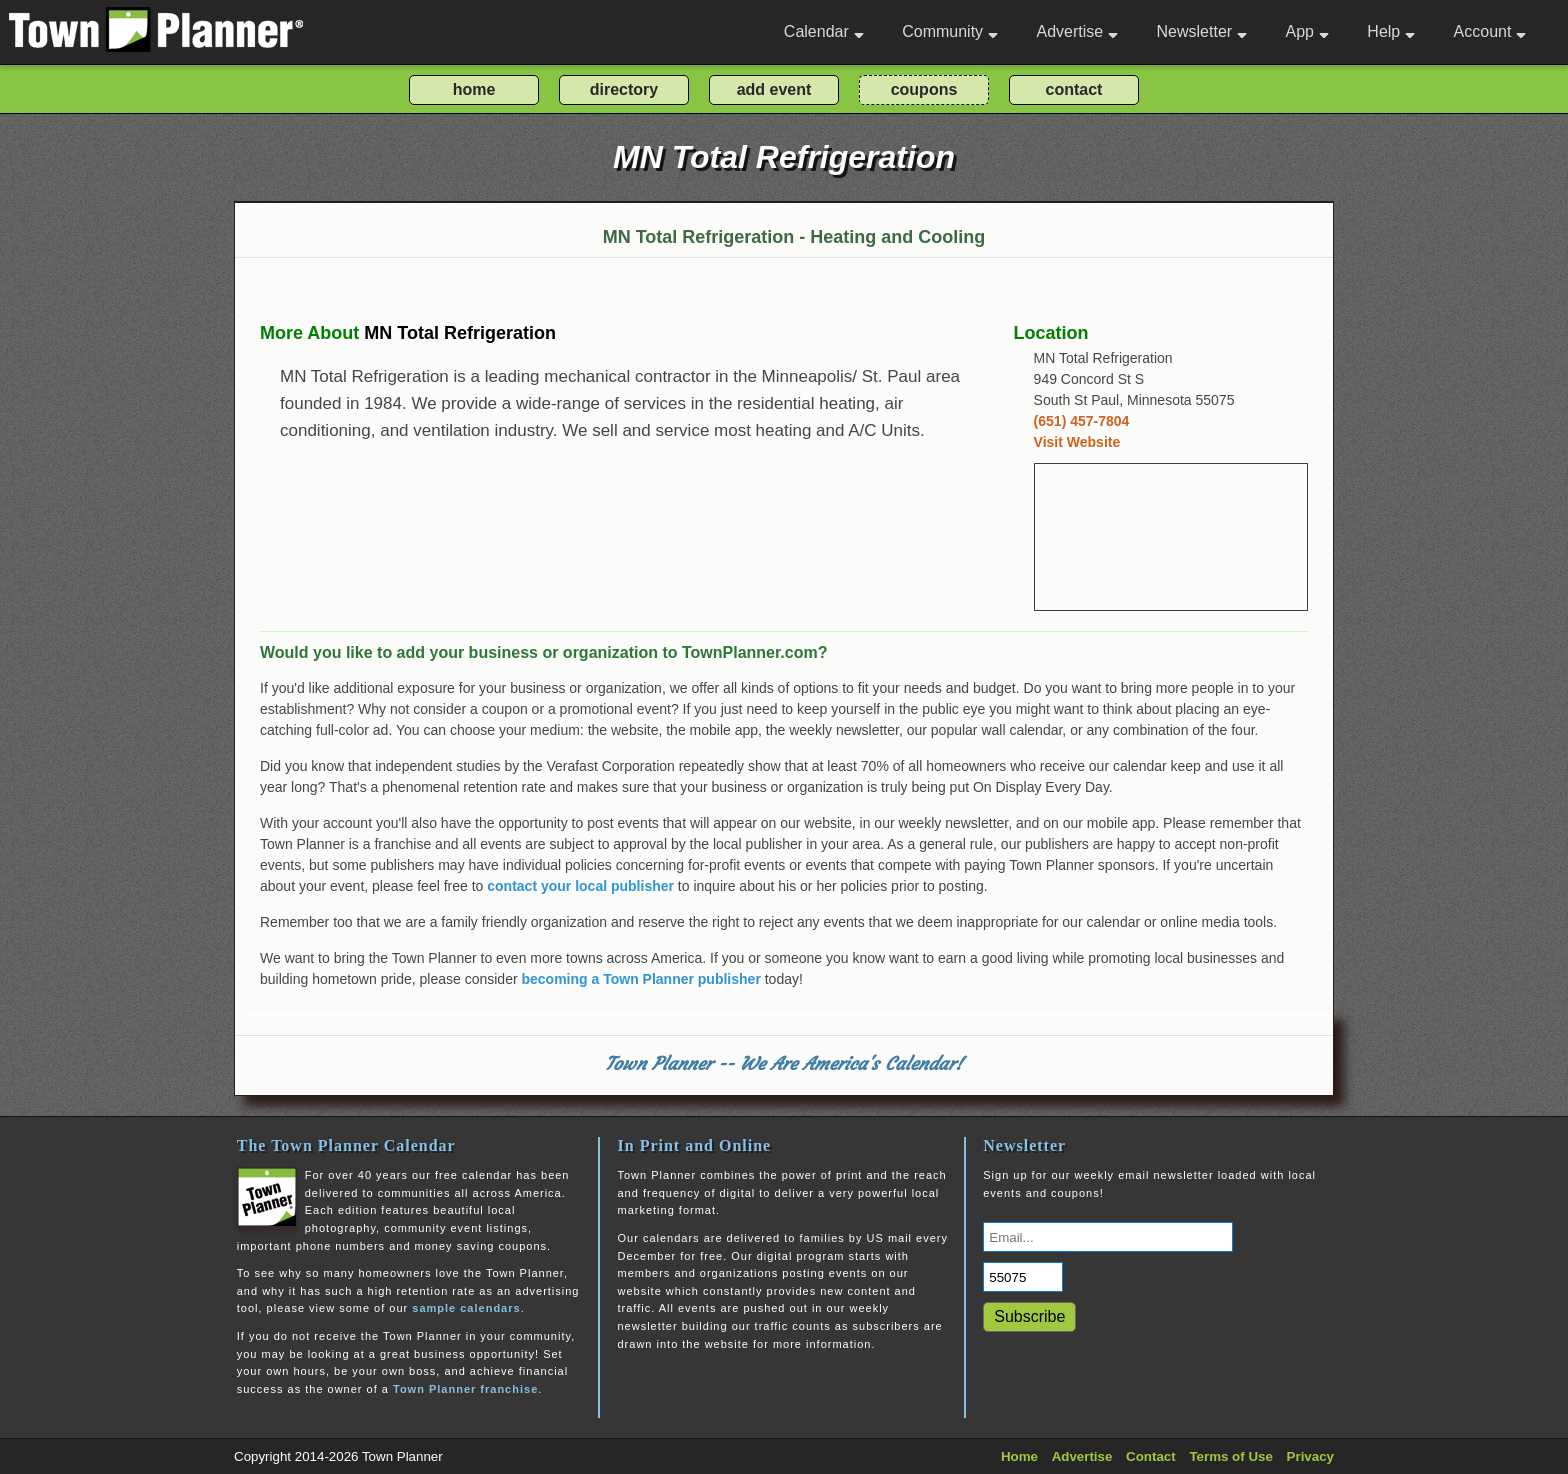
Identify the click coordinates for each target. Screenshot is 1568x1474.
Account (1490, 31)
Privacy (1310, 1456)
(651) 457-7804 (1082, 421)
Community (950, 31)
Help (1391, 31)
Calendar (824, 31)
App (1306, 31)
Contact (1151, 1456)
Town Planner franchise (465, 1389)
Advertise (1077, 31)
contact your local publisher (580, 886)
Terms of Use (1230, 1456)
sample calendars (466, 1308)
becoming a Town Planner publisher (641, 979)
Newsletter (1202, 31)
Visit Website (1077, 442)
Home (1019, 1456)
